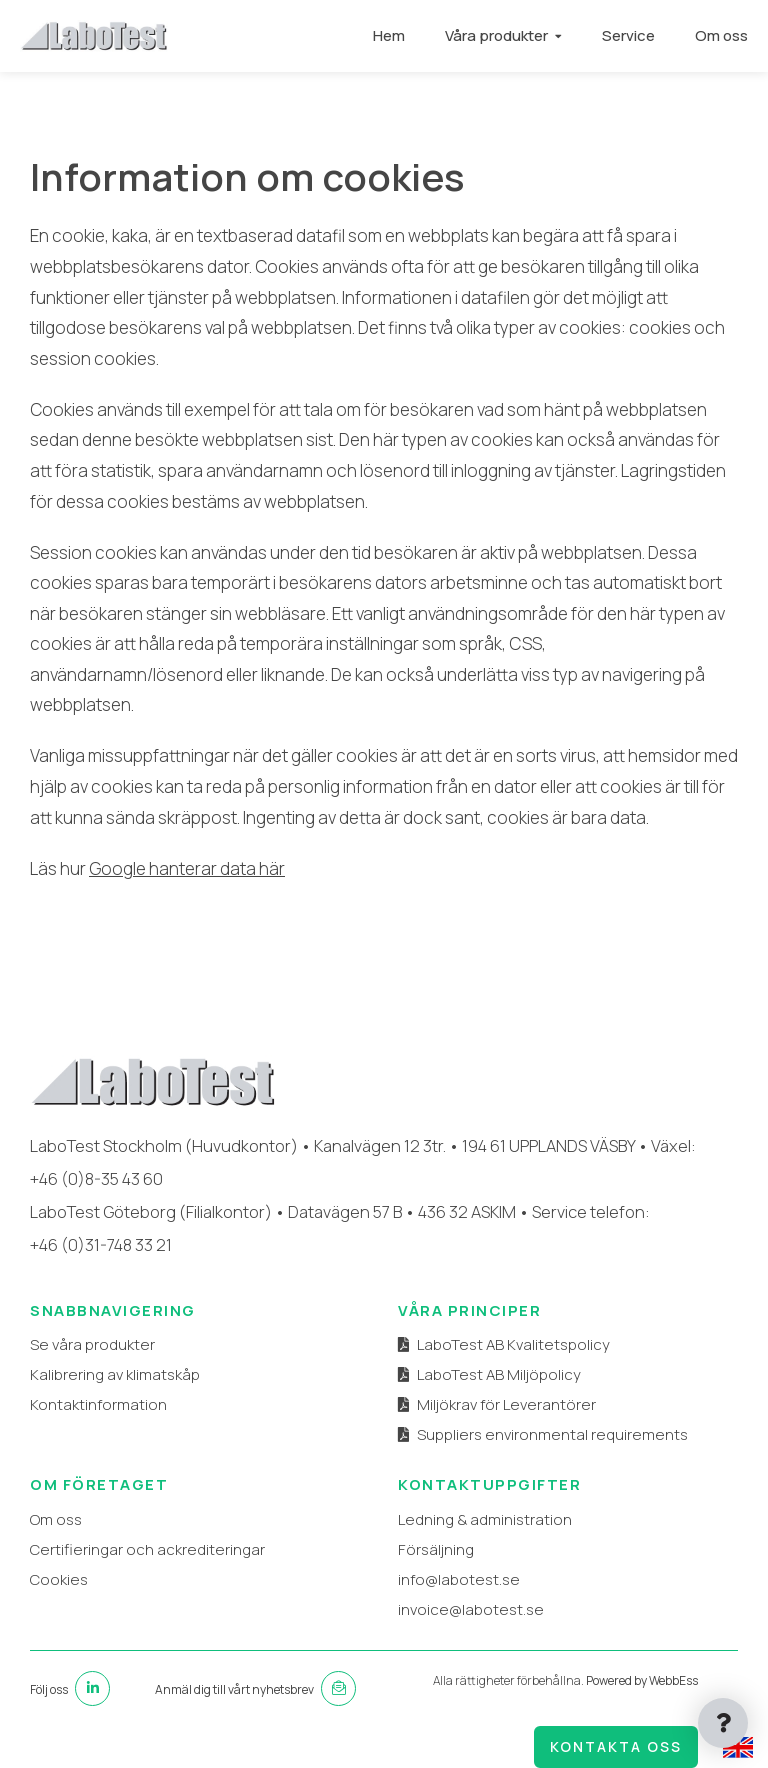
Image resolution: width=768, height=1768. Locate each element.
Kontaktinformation (98, 1404)
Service (628, 35)
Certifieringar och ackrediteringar (147, 1549)
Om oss (721, 35)
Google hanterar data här (187, 868)
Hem (389, 35)
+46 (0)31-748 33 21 (101, 1244)
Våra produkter (496, 35)
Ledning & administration (485, 1519)
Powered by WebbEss (642, 1680)
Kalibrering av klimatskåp (115, 1374)
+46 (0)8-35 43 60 (96, 1178)
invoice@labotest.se (471, 1609)
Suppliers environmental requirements (552, 1434)
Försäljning (436, 1549)
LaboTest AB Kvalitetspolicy (513, 1344)
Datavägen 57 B (345, 1211)
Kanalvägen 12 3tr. (380, 1145)
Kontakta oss (616, 1746)
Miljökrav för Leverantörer (506, 1404)
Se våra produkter (92, 1344)
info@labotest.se (459, 1579)
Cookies (59, 1579)
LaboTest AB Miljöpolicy (499, 1374)
